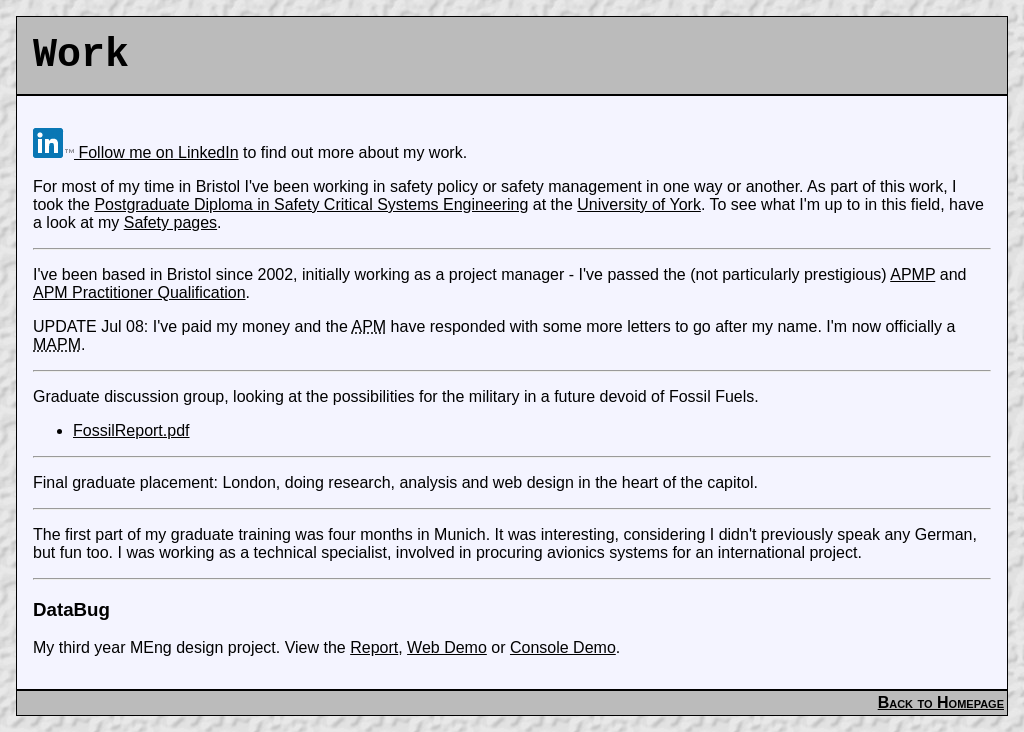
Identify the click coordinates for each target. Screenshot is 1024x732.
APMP (912, 274)
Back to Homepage (941, 702)
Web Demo (447, 647)
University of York (639, 204)
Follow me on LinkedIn (136, 152)
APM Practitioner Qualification (139, 292)
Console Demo (563, 647)
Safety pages (170, 222)
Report (374, 647)
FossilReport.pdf (131, 430)
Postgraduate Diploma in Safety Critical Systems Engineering (311, 204)
